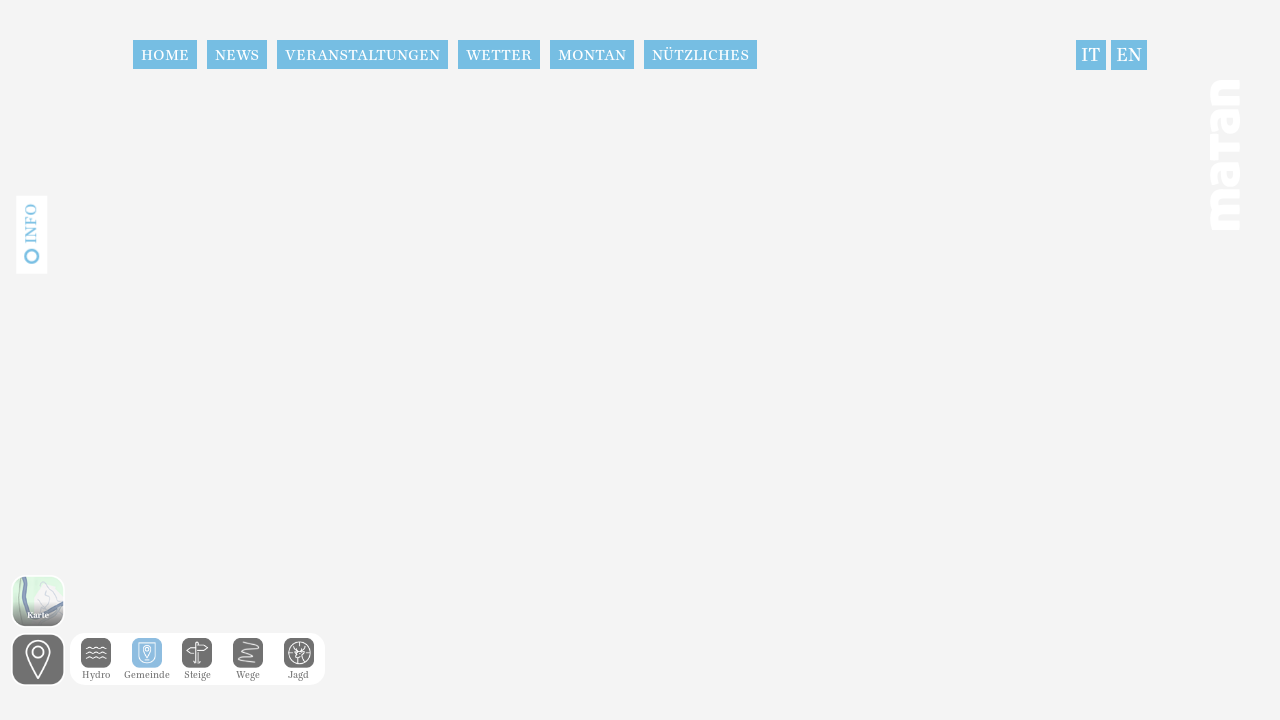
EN (1129, 55)
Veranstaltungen (362, 55)
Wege (248, 670)
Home (165, 55)
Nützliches (700, 55)
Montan (592, 55)
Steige (197, 670)
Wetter (499, 55)
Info (31, 224)
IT (1091, 55)
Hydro (96, 670)
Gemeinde (147, 670)
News (237, 55)
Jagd (299, 670)
